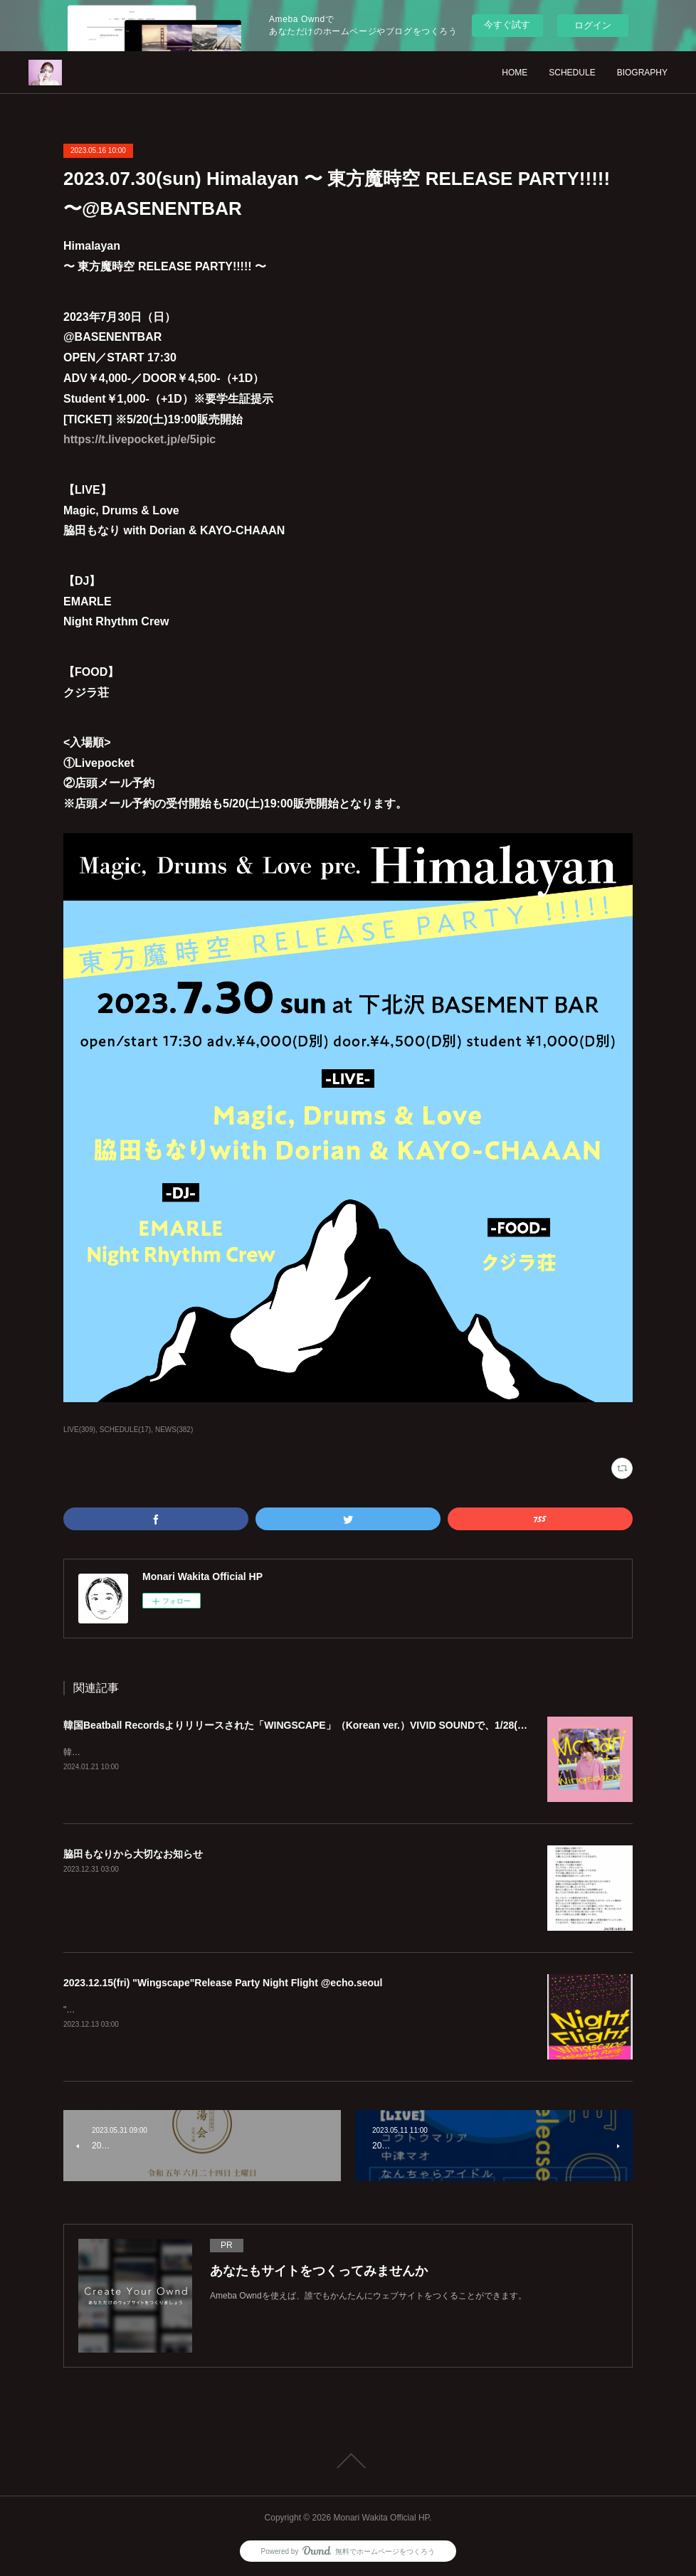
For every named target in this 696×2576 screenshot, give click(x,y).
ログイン (592, 25)
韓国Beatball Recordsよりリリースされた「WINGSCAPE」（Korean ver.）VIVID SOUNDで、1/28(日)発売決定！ (322, 1725)
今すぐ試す (507, 24)
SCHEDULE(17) (125, 1429)
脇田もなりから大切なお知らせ (133, 1854)
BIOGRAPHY (642, 73)
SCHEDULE (572, 73)
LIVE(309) (79, 1429)
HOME (514, 73)
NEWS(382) (174, 1429)
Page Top (348, 2461)
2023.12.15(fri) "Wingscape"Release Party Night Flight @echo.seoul (223, 1982)
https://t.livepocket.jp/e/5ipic (139, 439)
